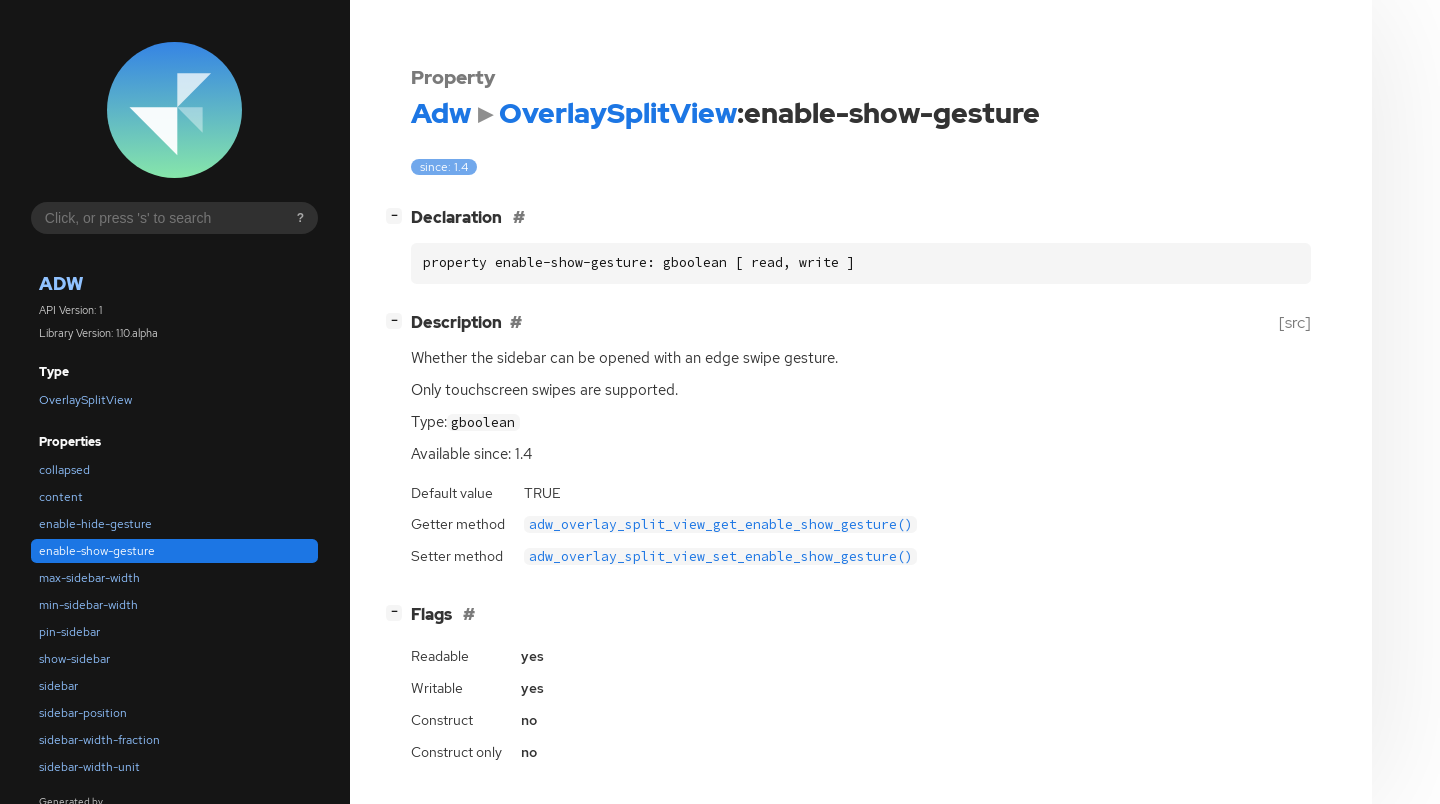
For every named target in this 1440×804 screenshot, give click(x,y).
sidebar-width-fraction (99, 740)
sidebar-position (83, 713)
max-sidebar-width (89, 578)
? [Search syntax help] (300, 218)
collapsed (64, 470)
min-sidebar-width (88, 605)
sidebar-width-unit (89, 767)
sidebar (58, 686)
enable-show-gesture (97, 551)
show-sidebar (74, 659)
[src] (1295, 322)
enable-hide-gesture (95, 524)
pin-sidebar (69, 632)
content (61, 497)
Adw (61, 283)
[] (398, 215)
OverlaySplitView (85, 400)
